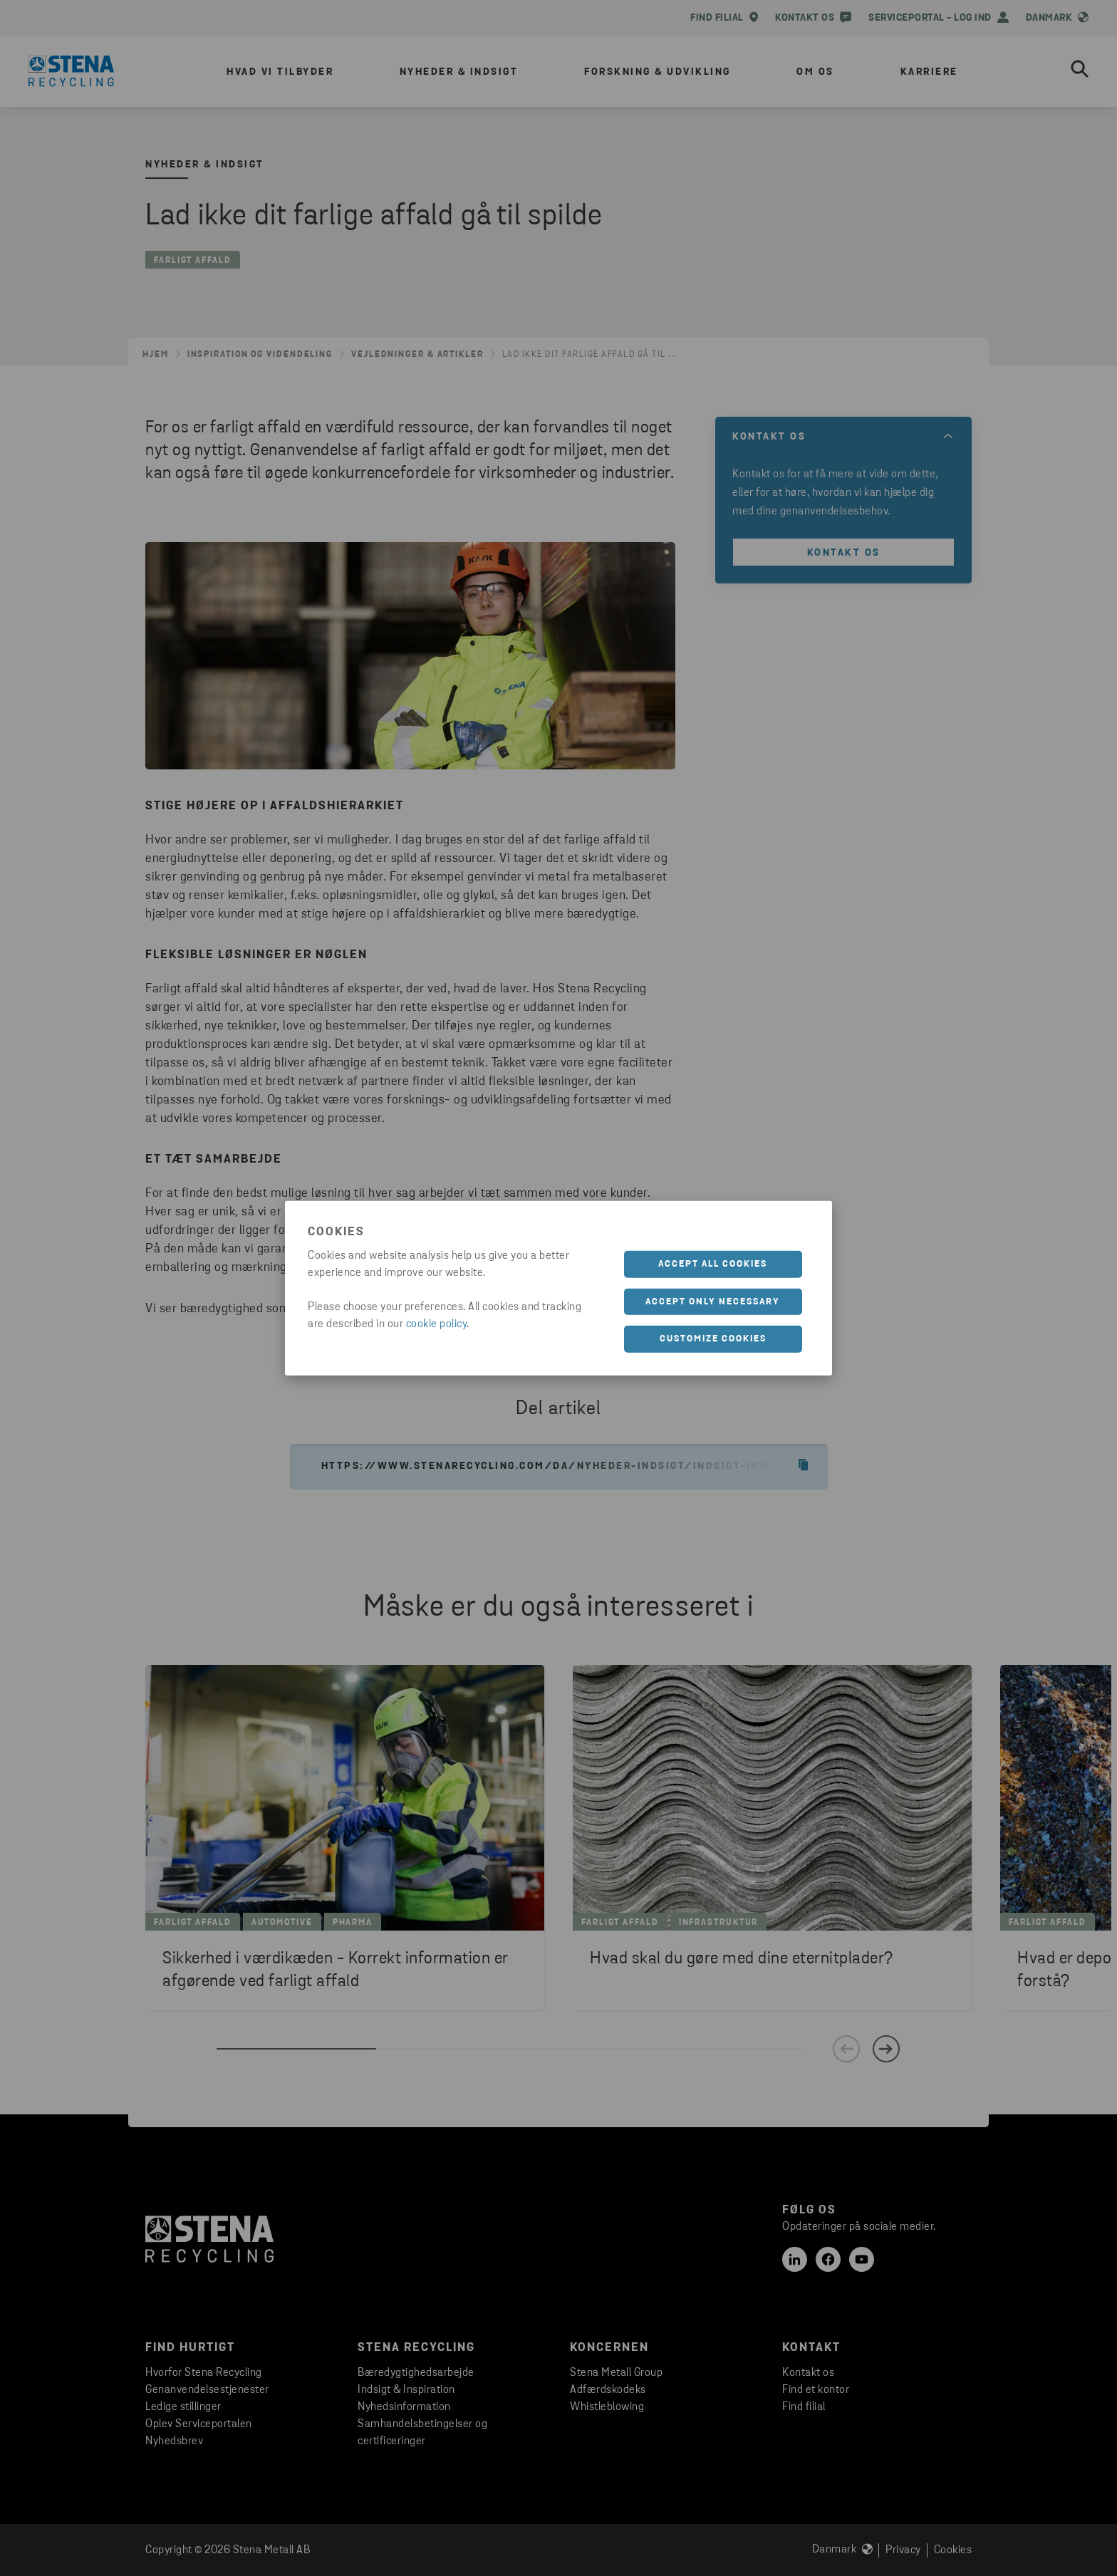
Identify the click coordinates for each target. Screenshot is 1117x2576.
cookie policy (436, 1324)
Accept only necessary (712, 1301)
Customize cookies (713, 1339)
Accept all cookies (712, 1264)
